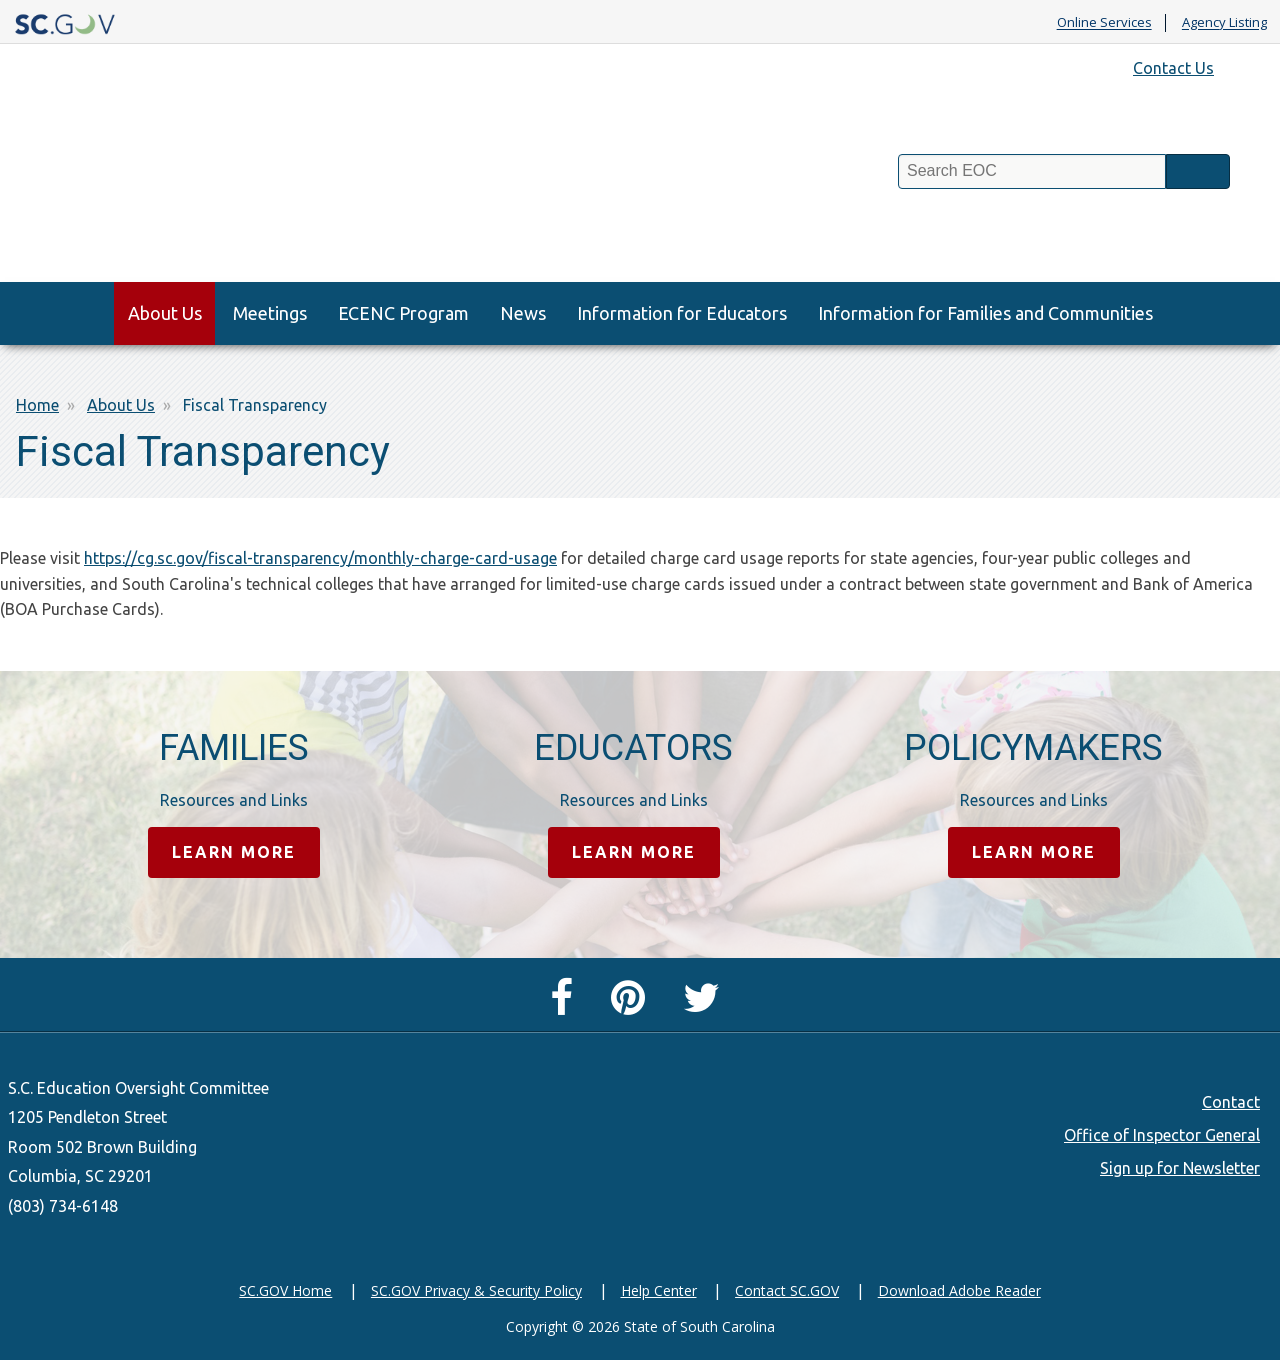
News (523, 313)
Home (37, 405)
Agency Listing (1224, 23)
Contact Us (1173, 68)
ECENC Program (403, 313)
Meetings (270, 313)
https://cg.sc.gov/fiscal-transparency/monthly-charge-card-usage (320, 558)
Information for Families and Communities (985, 313)
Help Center (659, 1290)
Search (1198, 171)
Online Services (1104, 23)
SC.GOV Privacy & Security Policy (476, 1290)
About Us (165, 313)
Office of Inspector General (1162, 1135)
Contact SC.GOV (787, 1290)
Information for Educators (682, 313)
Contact (1231, 1102)
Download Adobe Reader (959, 1290)
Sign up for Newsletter (1180, 1168)
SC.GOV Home (285, 1290)
